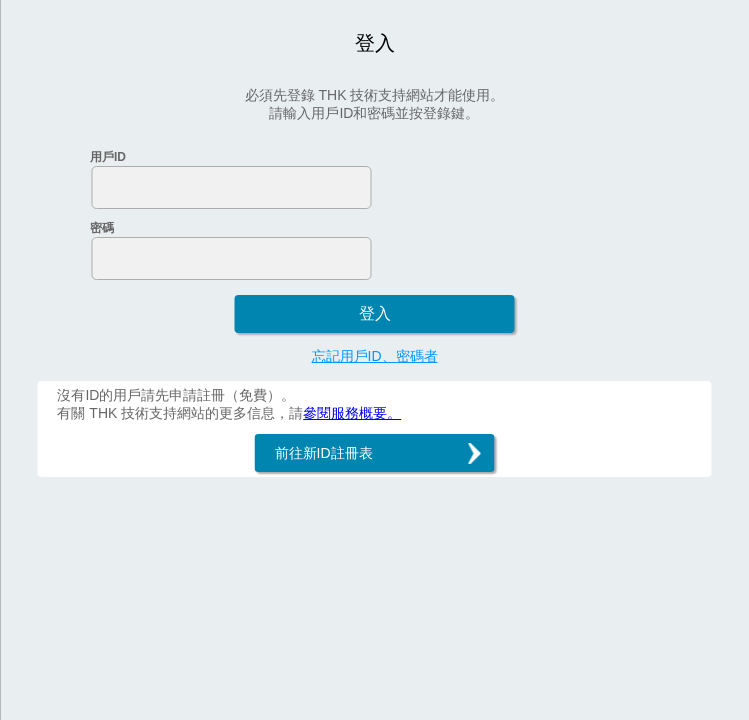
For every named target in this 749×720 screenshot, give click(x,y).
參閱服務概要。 (352, 413)
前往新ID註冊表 (324, 453)
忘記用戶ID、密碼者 (375, 356)
